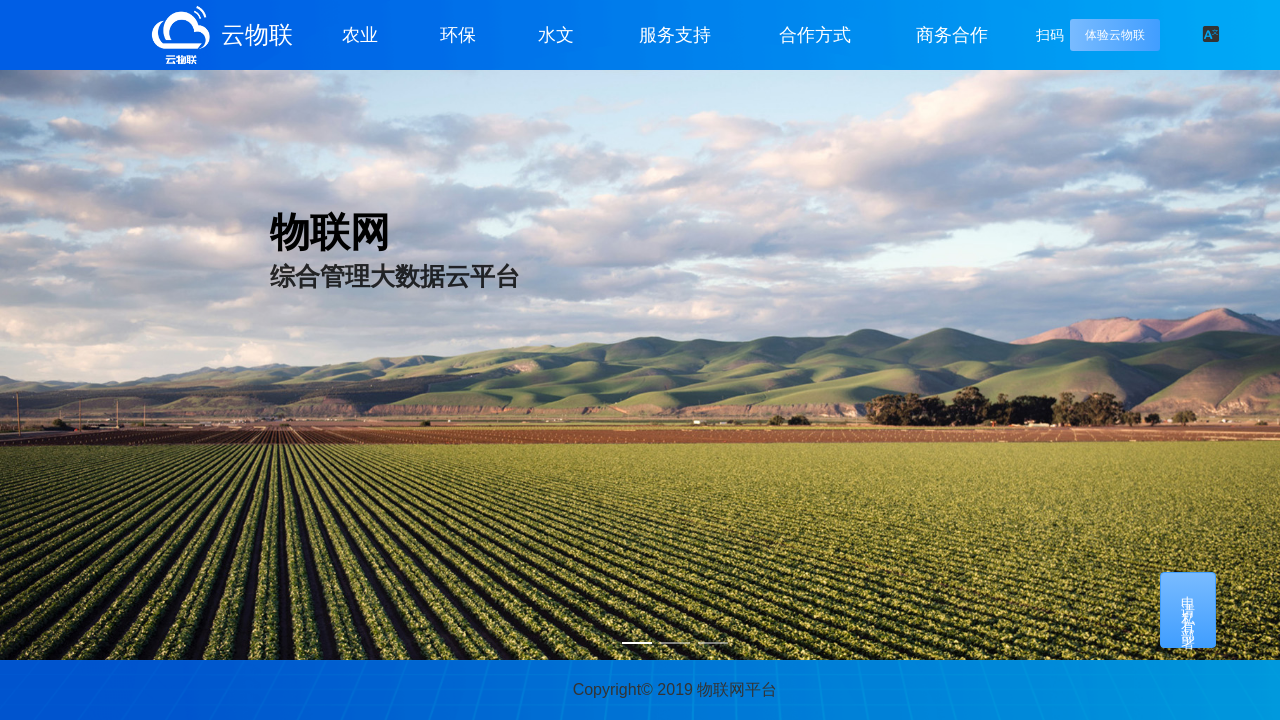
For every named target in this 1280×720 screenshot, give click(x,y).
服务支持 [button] (675, 35)
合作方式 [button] (815, 35)
